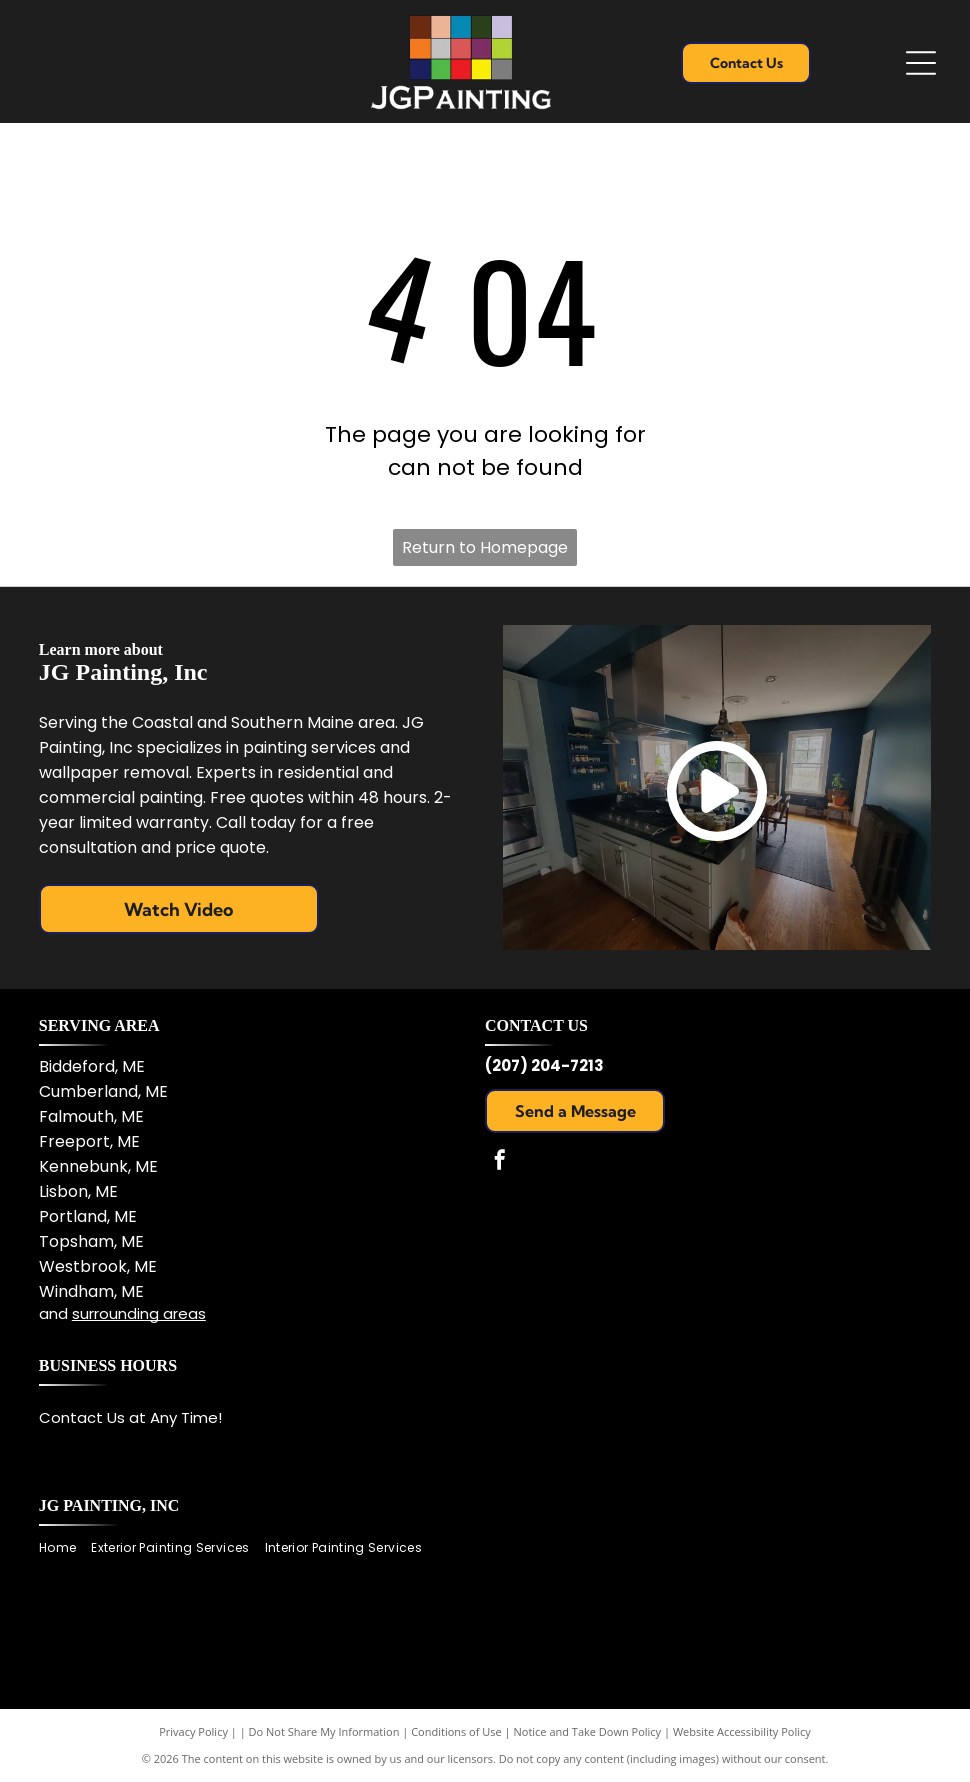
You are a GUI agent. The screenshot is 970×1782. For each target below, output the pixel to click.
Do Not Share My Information (324, 1731)
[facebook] (500, 1162)
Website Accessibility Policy (742, 1731)
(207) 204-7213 (544, 1065)
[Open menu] (921, 63)
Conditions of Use (456, 1731)
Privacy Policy (193, 1731)
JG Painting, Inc (109, 1505)
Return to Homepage (485, 547)
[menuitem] (65, 1547)
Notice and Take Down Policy (588, 1731)
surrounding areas (139, 1313)
